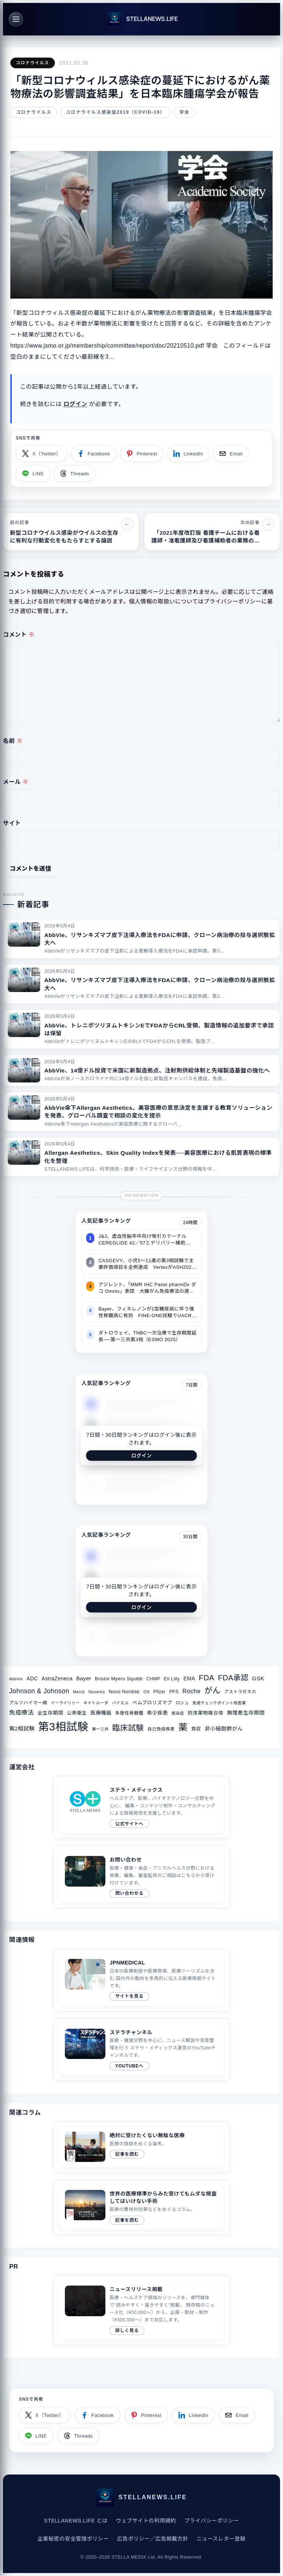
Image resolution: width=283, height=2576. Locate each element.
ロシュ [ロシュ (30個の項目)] (182, 1703)
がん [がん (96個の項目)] (212, 1690)
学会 (184, 112)
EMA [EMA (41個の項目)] (189, 1678)
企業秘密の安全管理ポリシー (73, 2539)
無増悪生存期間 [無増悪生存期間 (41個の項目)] (246, 1713)
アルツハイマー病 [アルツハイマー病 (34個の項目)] (28, 1702)
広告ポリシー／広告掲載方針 (152, 2539)
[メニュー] (16, 19)
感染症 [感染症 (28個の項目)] (177, 1713)
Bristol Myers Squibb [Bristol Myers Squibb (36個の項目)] (119, 1678)
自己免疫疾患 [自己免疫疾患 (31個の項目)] (161, 1729)
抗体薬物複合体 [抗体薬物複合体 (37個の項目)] (205, 1713)
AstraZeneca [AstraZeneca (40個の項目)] (57, 1678)
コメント (19, 634)
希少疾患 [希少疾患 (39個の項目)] (157, 1713)
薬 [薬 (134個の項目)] (183, 1727)
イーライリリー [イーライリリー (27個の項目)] (65, 1703)
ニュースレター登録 (220, 2539)
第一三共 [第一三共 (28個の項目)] (100, 1729)
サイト (12, 823)
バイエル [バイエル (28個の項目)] (120, 1703)
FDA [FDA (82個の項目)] (206, 1678)
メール (15, 782)
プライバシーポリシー (211, 2521)
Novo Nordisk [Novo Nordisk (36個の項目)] (124, 1691)
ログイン (75, 404)
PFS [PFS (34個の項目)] (174, 1691)
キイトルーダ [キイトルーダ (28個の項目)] (95, 1703)
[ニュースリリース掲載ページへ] (141, 2310)
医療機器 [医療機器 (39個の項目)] (101, 1713)
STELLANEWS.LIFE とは (76, 2521)
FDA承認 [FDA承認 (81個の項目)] (233, 1678)
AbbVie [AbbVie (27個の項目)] (16, 1679)
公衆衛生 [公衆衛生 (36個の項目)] (77, 1713)
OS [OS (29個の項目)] (146, 1692)
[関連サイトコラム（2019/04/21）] (141, 2147)
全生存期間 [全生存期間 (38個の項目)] (50, 1713)
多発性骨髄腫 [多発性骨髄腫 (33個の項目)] (129, 1713)
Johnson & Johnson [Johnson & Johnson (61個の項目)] (39, 1691)
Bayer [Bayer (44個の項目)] (83, 1678)
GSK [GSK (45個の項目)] (258, 1678)
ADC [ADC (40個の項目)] (32, 1678)
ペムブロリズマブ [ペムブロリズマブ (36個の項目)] (152, 1702)
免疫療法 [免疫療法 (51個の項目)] (21, 1712)
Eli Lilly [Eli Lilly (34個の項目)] (172, 1678)
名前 (12, 741)
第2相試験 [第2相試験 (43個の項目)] (22, 1729)
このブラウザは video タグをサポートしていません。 (85, 2301)
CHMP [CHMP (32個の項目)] (153, 1678)
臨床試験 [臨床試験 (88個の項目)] (128, 1727)
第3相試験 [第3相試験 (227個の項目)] (63, 1727)
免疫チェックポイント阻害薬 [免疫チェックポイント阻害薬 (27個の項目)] (219, 1703)
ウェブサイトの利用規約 (146, 2521)
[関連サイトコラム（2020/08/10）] (141, 2207)
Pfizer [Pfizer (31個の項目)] (159, 1691)
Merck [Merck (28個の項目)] (79, 1692)
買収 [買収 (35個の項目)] (196, 1729)
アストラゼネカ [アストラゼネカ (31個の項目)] (240, 1691)
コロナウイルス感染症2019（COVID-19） (115, 112)
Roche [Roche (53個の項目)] (191, 1691)
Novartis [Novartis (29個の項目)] (96, 1692)
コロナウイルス (32, 63)
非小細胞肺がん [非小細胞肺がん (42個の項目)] (224, 1729)
